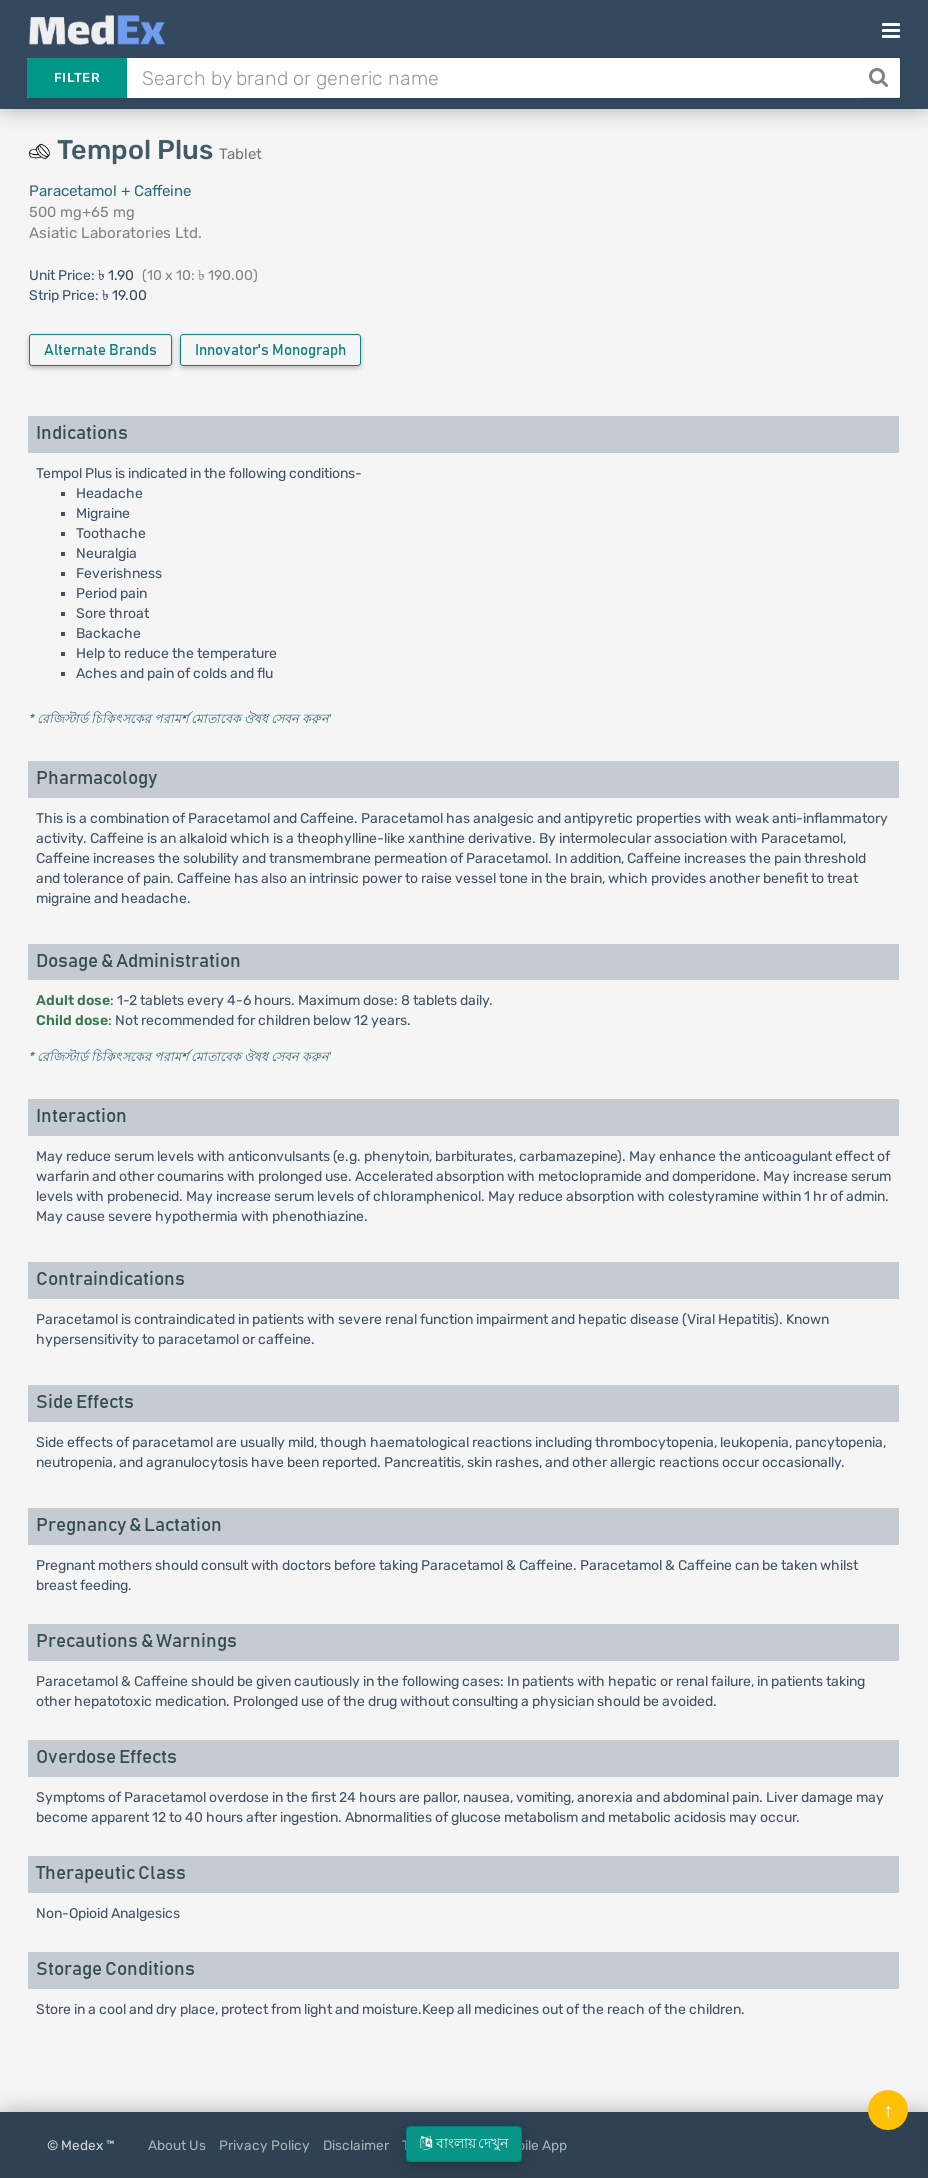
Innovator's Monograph (270, 350)
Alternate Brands (100, 350)
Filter (77, 77)
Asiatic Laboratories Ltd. (115, 233)
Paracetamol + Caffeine (110, 191)
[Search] (880, 78)
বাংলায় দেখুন (464, 2143)
